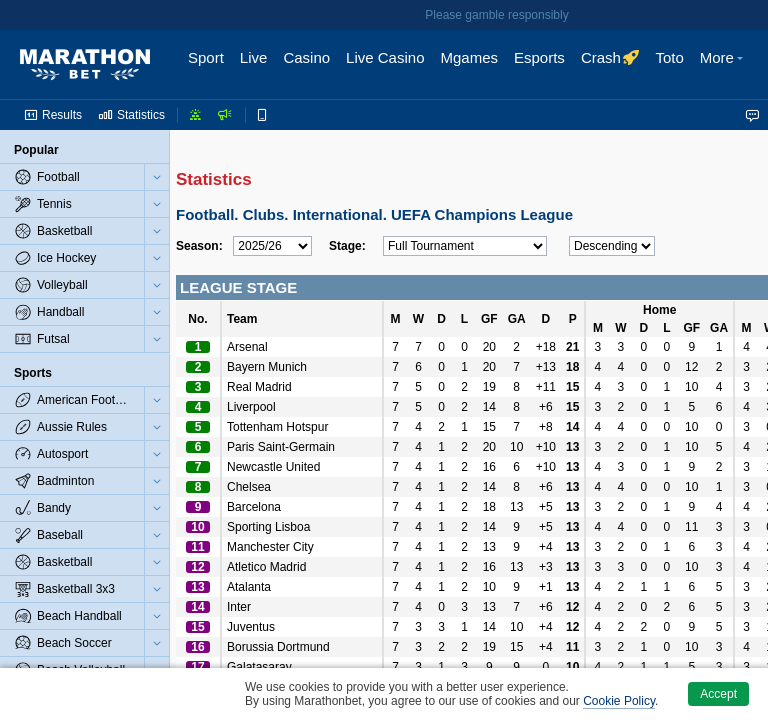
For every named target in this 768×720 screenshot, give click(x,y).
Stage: (347, 246)
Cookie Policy (619, 701)
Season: (199, 246)
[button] (724, 65)
